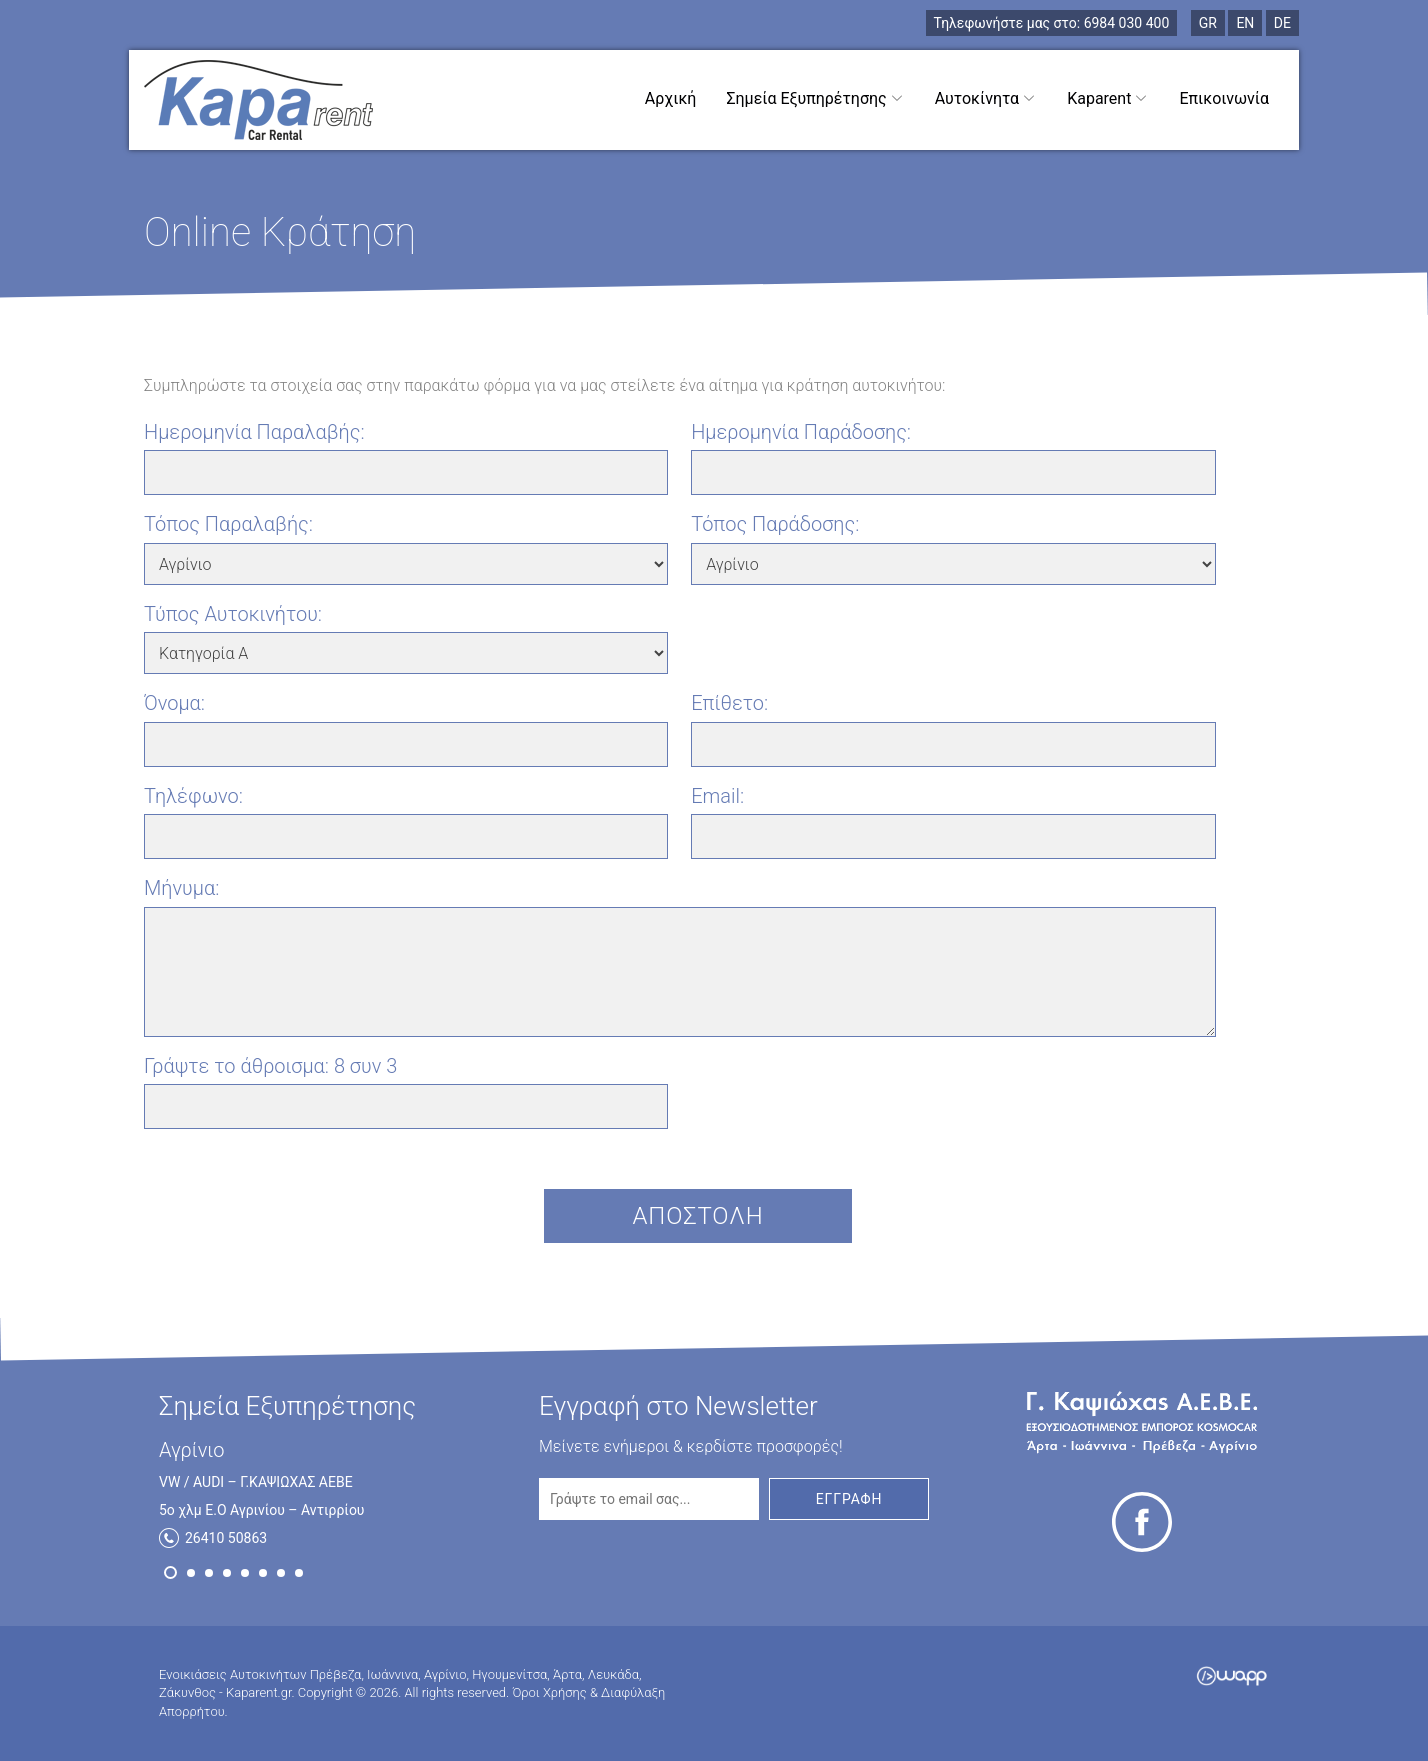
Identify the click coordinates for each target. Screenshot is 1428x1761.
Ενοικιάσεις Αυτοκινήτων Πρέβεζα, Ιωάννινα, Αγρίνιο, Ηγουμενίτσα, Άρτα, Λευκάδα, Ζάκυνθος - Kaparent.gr (258, 100)
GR (1208, 23)
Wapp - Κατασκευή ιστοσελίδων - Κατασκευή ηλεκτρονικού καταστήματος (1231, 1676)
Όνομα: (174, 703)
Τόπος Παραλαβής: (228, 524)
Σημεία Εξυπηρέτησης (815, 98)
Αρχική (671, 98)
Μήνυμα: (181, 888)
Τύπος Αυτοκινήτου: (233, 614)
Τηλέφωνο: (193, 796)
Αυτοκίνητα (986, 98)
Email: (717, 796)
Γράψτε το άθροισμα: (270, 1066)
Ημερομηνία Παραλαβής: (254, 432)
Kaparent (1108, 98)
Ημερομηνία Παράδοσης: (801, 432)
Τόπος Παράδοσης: (775, 524)
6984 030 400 (1052, 23)
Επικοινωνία (1224, 98)
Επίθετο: (729, 703)
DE (1282, 23)
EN (1245, 23)
